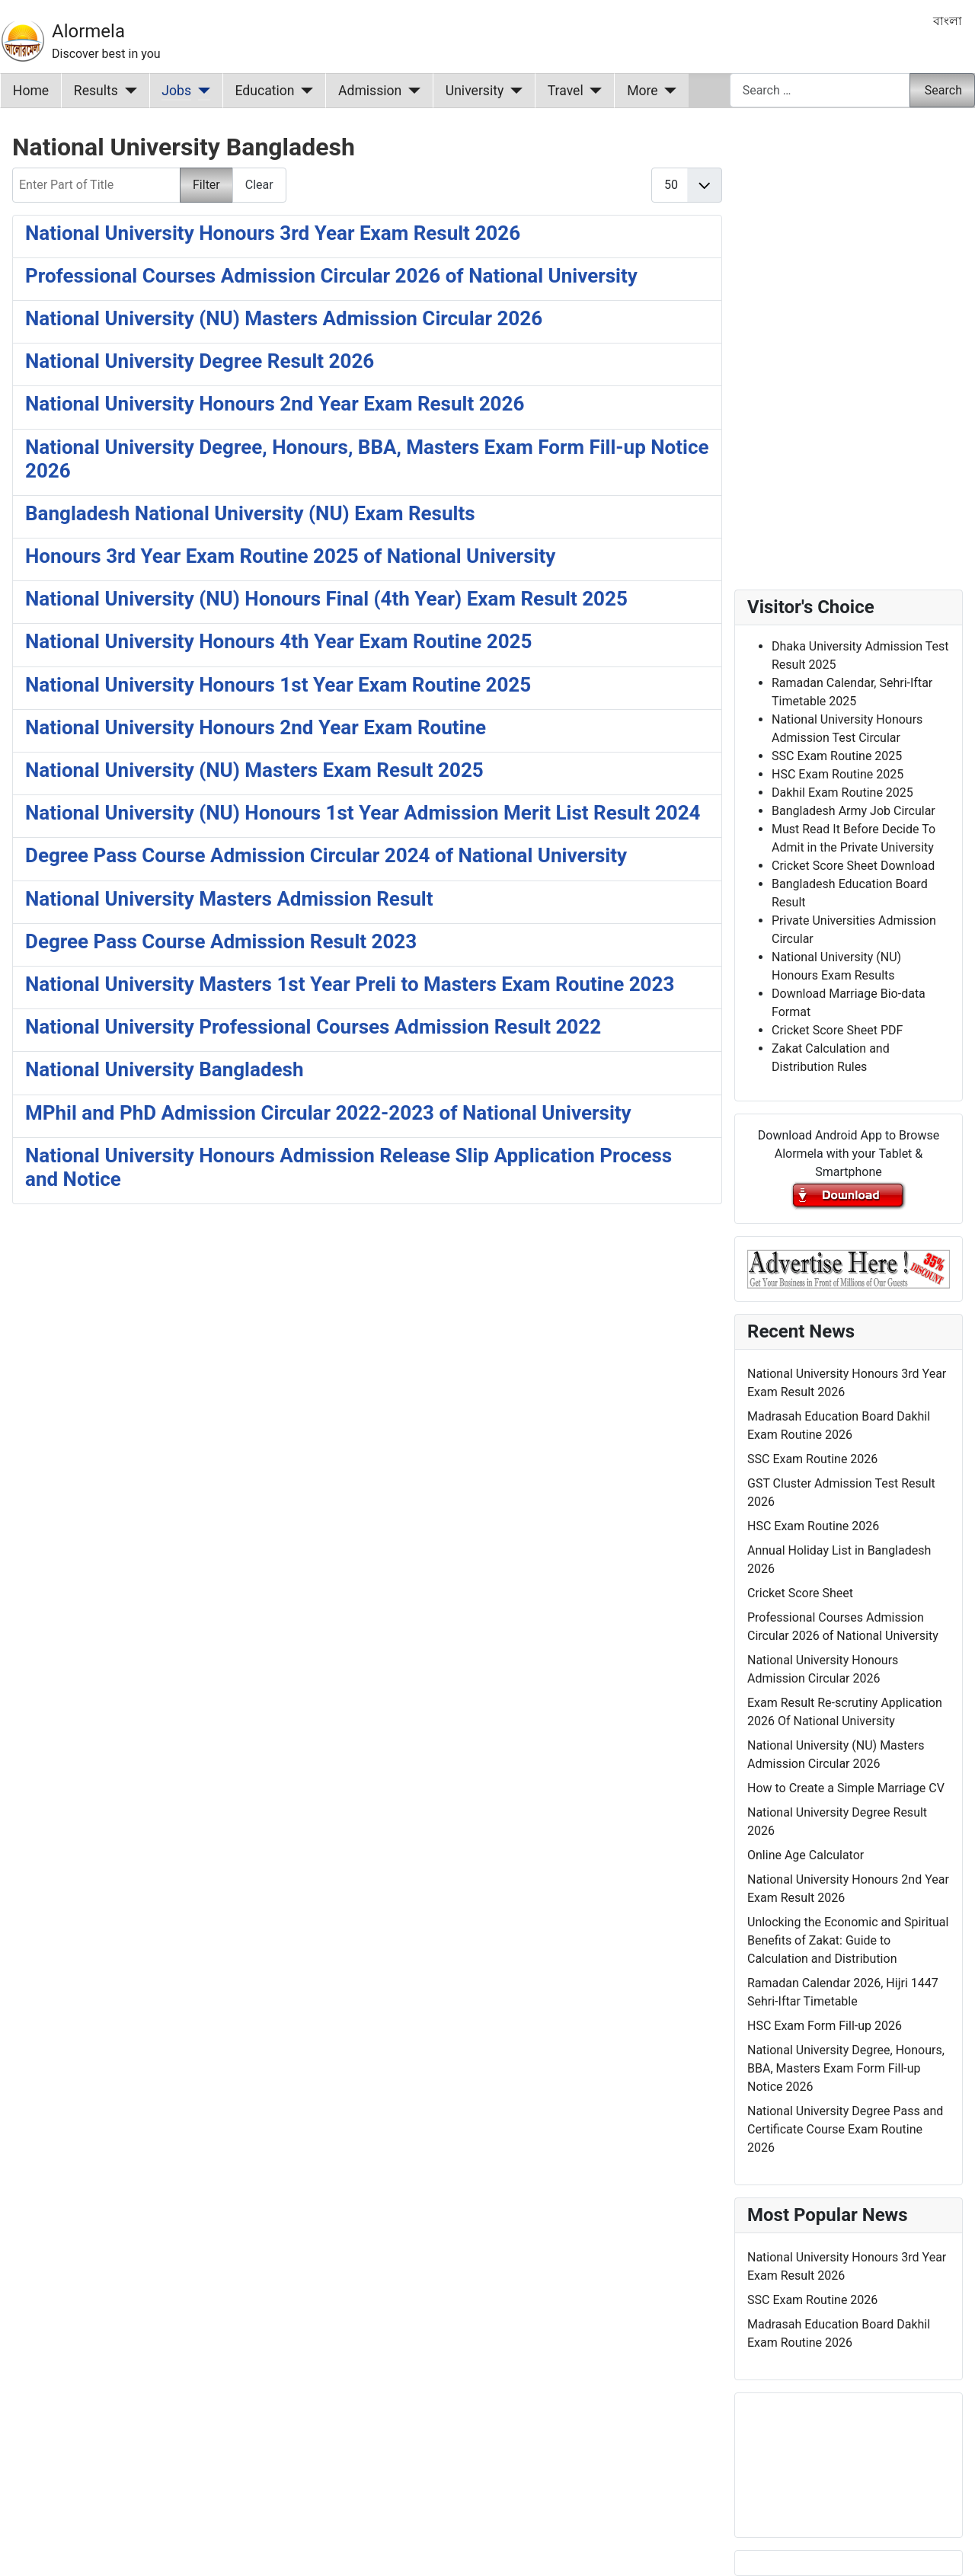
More (642, 90)
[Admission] (410, 91)
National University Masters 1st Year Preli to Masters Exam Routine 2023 (349, 984)
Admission (369, 90)
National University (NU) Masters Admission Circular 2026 (283, 318)
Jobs (176, 90)
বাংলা (947, 21)
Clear (259, 184)
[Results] (127, 91)
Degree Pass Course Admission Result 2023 (221, 941)
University (475, 90)
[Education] (304, 91)
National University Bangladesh (164, 1069)
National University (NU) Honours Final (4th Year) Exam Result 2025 (326, 598)
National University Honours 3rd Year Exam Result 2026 (272, 233)
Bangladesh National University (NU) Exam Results (250, 513)
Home (31, 90)
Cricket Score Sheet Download (853, 865)
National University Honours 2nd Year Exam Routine (255, 727)
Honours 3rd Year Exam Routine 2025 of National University (290, 556)
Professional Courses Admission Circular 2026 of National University (331, 275)
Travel (565, 90)
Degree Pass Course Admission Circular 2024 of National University (326, 855)
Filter (206, 184)
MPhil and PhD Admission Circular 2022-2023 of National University (328, 1112)
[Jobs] (200, 91)
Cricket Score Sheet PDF (837, 1030)
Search (943, 90)
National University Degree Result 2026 (199, 361)
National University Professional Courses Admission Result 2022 (313, 1026)
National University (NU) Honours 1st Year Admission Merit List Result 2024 (363, 812)
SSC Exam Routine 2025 (837, 756)
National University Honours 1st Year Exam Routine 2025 (278, 684)
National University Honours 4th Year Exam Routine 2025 (278, 641)
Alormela (88, 31)
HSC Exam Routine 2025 (837, 774)
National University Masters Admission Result (229, 898)
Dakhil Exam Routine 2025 (842, 792)
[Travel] (593, 91)
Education (265, 90)
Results (96, 90)
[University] (513, 91)
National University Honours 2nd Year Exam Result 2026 (274, 403)
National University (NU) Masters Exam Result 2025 (254, 770)
